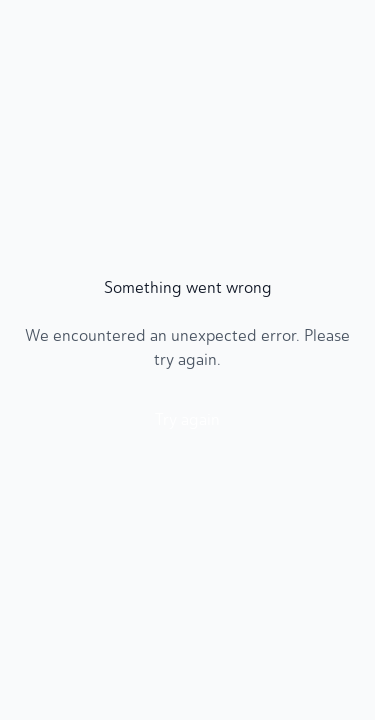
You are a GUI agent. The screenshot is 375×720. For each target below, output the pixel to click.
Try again (187, 419)
